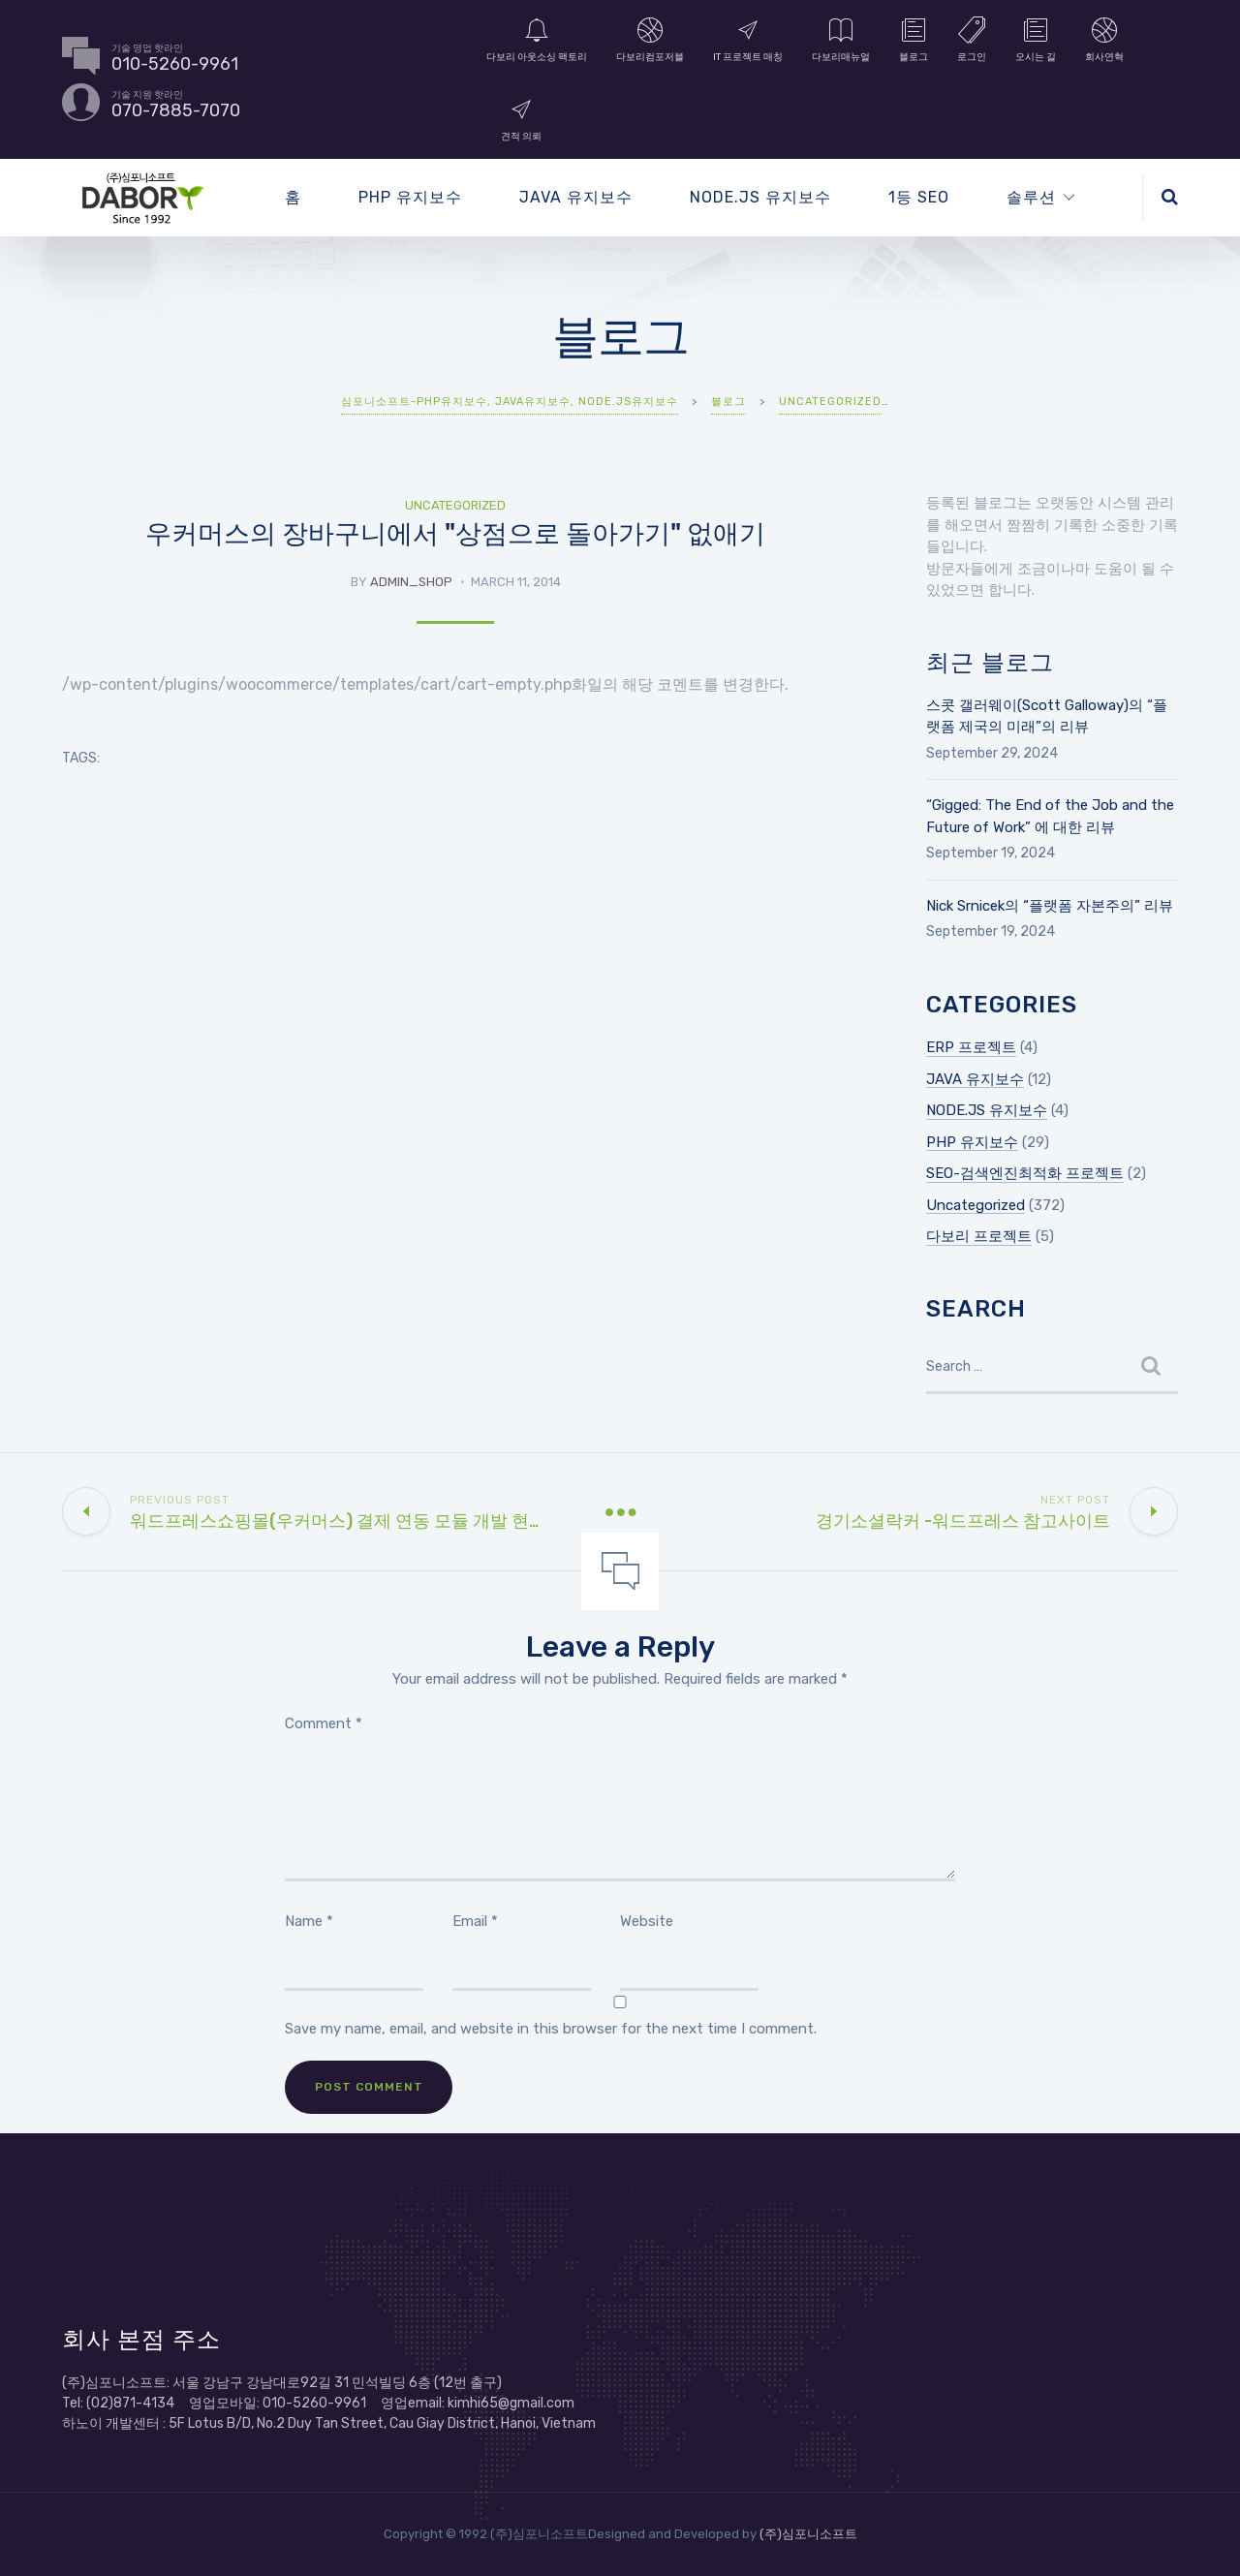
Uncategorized (455, 505)
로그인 (971, 39)
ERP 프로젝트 (971, 1047)
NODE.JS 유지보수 (760, 197)
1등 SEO (918, 197)
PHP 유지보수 (410, 197)
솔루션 (1031, 197)
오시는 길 (1035, 39)
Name (309, 1921)
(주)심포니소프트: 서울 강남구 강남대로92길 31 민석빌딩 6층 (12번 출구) (282, 2382)
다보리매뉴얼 (841, 39)
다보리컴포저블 (650, 39)
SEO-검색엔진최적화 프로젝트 (1025, 1173)
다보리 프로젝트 (979, 1236)
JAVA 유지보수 (576, 197)
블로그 (913, 39)
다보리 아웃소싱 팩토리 (536, 39)
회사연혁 (1104, 39)
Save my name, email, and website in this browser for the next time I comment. (551, 2028)
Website (646, 1921)
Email (475, 1921)
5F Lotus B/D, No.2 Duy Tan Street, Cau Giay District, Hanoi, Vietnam (382, 2423)
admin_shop (411, 581)
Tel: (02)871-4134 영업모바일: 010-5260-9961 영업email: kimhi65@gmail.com (318, 2403)
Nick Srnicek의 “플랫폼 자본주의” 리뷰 (1049, 906)
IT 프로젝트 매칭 (748, 39)
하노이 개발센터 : (115, 2423)
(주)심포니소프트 (808, 2534)
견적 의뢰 (521, 118)
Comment (323, 1723)
